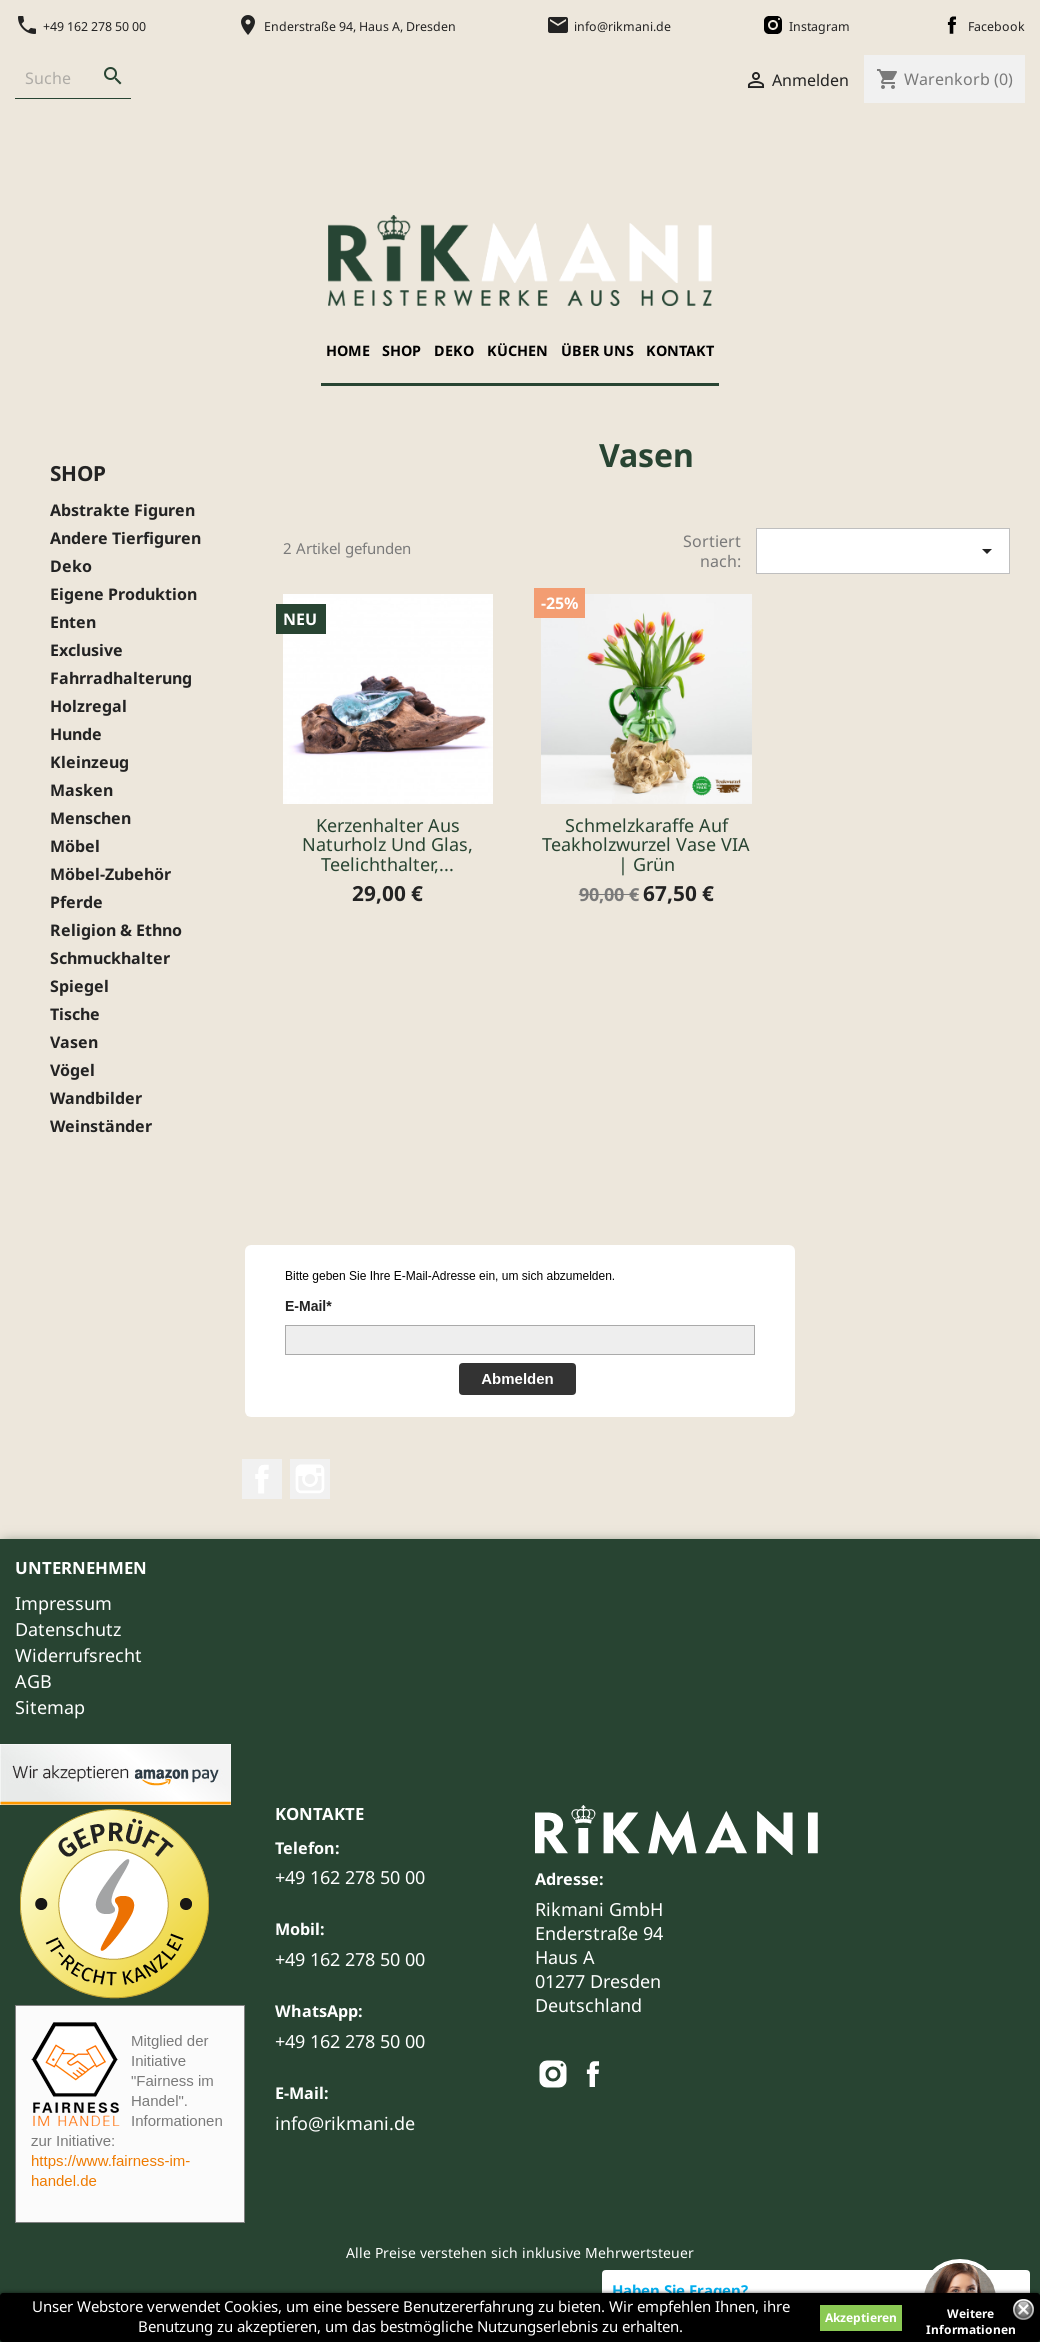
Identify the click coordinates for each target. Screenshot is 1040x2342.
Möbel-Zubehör (110, 874)
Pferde (76, 902)
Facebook (262, 1479)
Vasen (74, 1042)
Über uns (597, 350)
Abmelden (517, 1378)
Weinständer (101, 1126)
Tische (75, 1014)
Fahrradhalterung (121, 678)
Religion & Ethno (116, 930)
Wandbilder (96, 1098)
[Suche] (55, 78)
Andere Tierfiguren (125, 538)
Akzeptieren (861, 2317)
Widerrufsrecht (78, 1655)
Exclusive (86, 650)
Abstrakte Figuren (122, 510)
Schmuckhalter (110, 958)
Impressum (63, 1603)
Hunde (76, 734)
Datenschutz (68, 1629)
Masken (81, 790)
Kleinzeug (89, 762)
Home (348, 350)
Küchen (517, 350)
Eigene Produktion (123, 594)
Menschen (90, 818)
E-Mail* (308, 1306)
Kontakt (680, 350)
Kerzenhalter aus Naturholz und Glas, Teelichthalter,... (387, 845)
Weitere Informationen (971, 2316)
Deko (454, 350)
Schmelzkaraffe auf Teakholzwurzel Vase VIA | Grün (646, 845)
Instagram (310, 1479)
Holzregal (88, 706)
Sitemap (50, 1707)
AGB (33, 1681)
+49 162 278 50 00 (350, 1877)
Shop (401, 350)
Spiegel (79, 986)
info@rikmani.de (345, 2123)
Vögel (72, 1070)
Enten (73, 622)
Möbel (75, 846)
